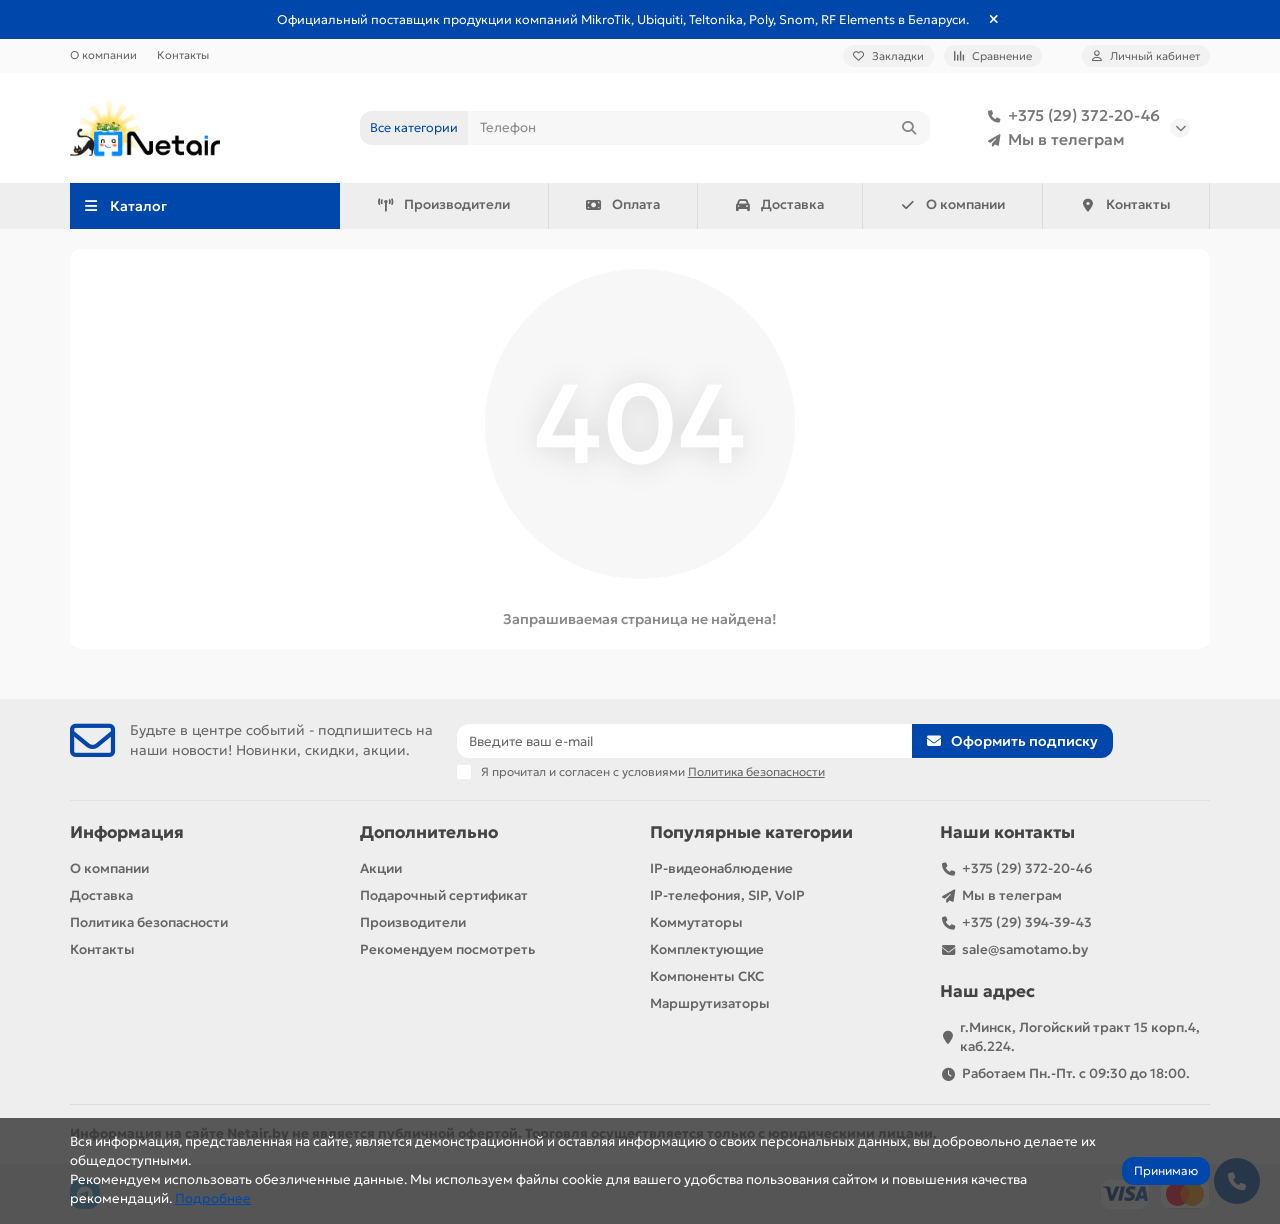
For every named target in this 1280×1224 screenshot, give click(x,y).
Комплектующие (707, 949)
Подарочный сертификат (444, 895)
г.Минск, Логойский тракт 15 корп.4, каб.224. (1080, 1037)
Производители (443, 204)
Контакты (183, 55)
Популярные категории (751, 832)
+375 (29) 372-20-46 (1070, 116)
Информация (127, 832)
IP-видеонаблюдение (721, 868)
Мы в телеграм (1052, 140)
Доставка (780, 204)
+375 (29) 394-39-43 (1027, 922)
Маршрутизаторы (710, 1003)
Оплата (622, 204)
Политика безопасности (149, 922)
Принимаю (1166, 1170)
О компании (103, 55)
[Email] (685, 741)
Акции (381, 868)
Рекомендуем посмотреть (447, 949)
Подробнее (213, 1198)
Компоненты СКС (707, 976)
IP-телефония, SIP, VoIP (727, 895)
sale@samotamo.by (1025, 949)
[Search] (699, 128)
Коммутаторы (696, 922)
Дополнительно (429, 832)
